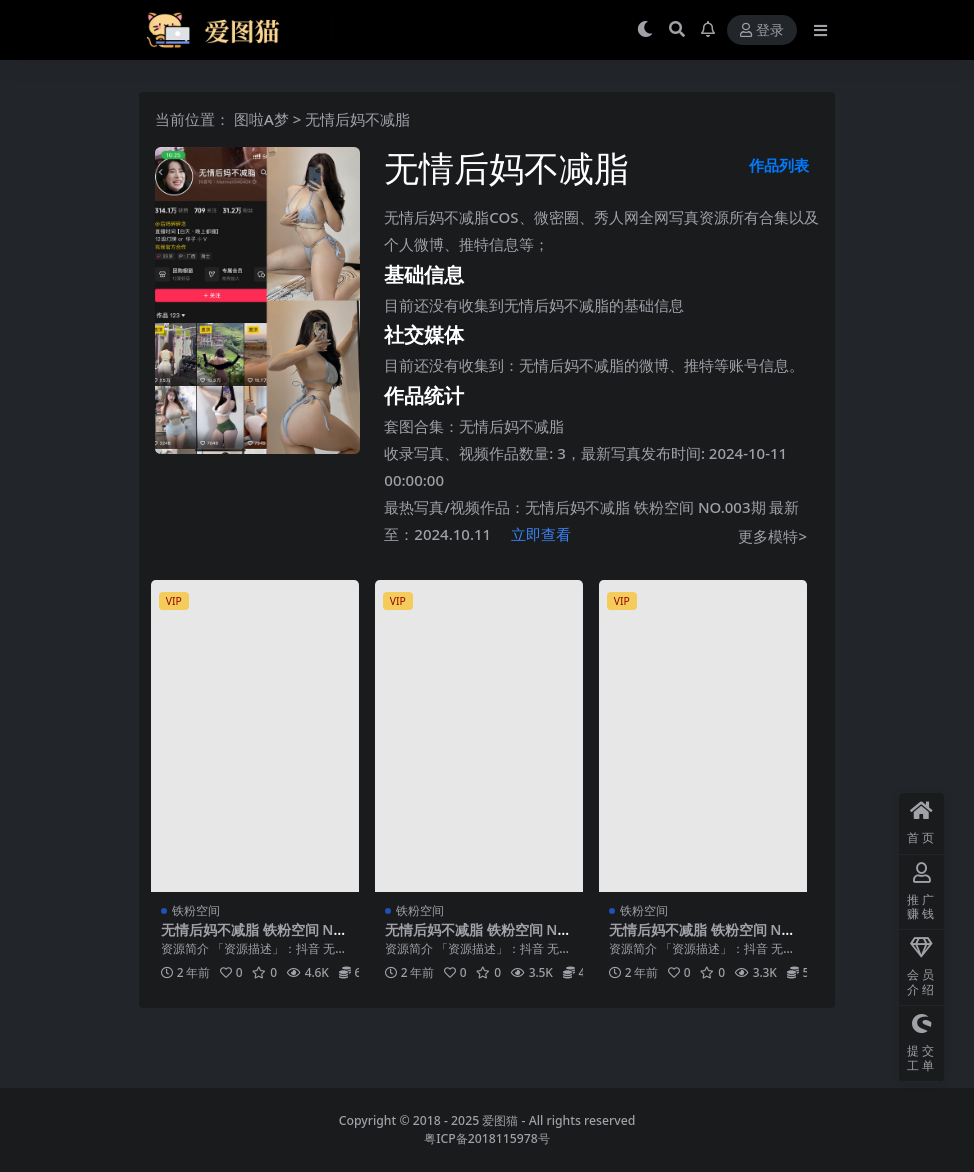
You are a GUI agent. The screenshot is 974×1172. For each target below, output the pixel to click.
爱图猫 (500, 1120)
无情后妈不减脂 (511, 426)
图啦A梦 (261, 119)
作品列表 (779, 165)
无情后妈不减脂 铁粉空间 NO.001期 (702, 938)
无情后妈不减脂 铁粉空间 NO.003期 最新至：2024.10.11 (254, 938)
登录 (762, 30)
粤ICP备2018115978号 (487, 1138)
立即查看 (541, 534)
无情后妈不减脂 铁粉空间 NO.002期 (478, 938)
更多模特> (772, 536)
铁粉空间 (196, 910)
